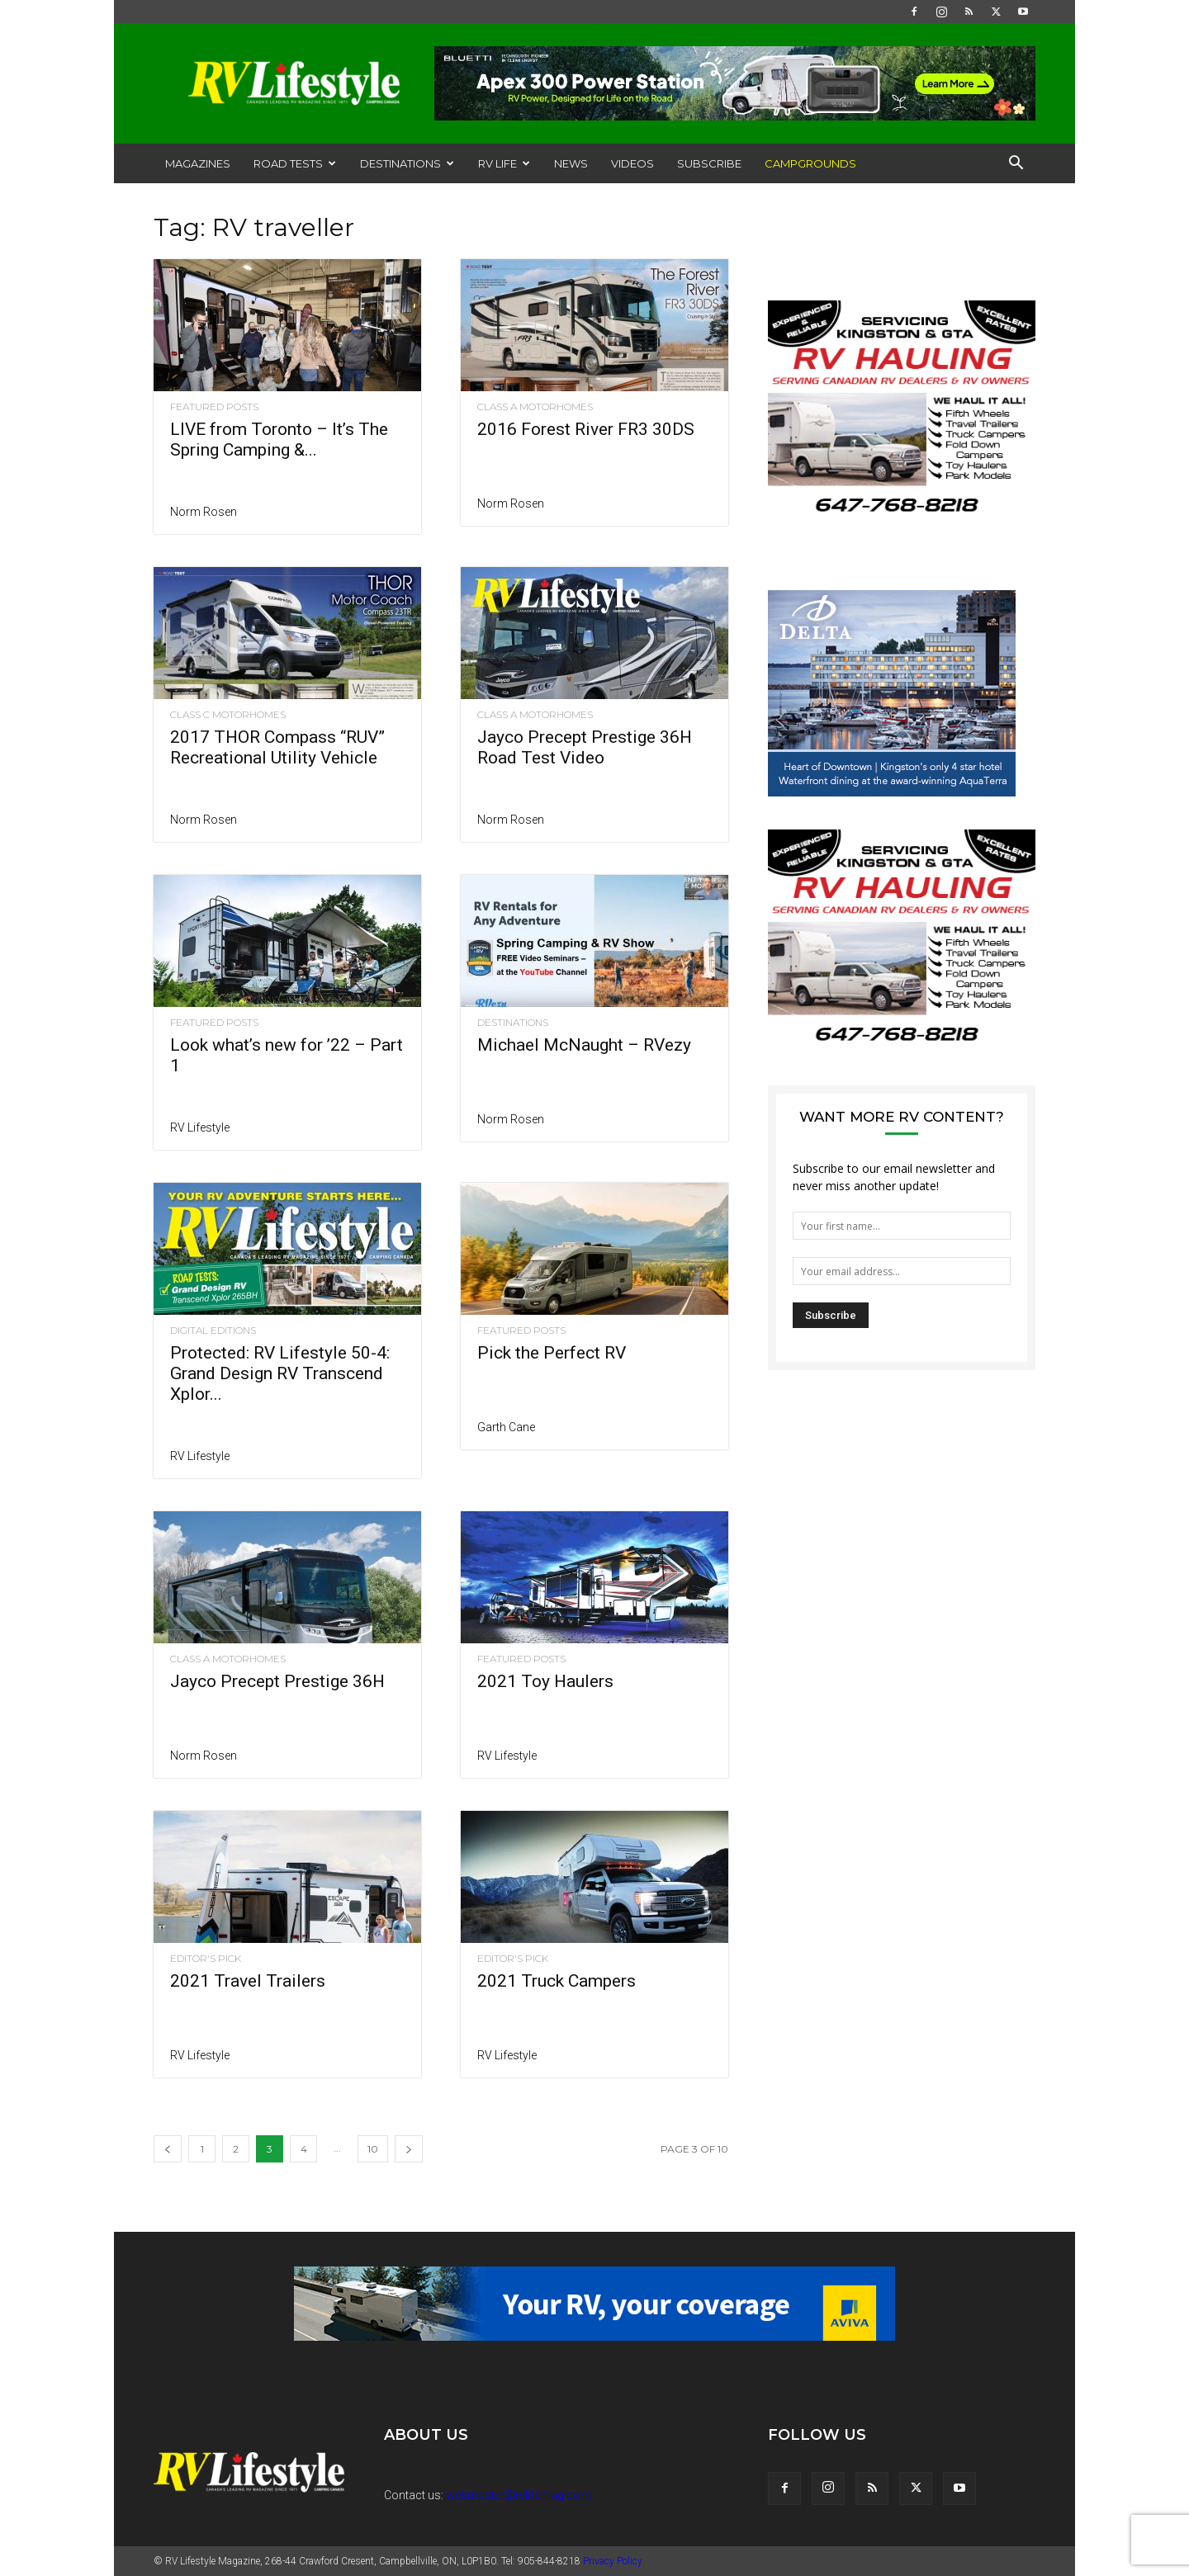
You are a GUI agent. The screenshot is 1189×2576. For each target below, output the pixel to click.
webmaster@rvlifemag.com (518, 2495)
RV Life (504, 163)
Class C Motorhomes (228, 715)
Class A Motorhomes (535, 407)
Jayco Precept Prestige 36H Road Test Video (584, 747)
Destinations (407, 163)
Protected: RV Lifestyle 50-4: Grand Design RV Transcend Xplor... (280, 1373)
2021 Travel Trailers (247, 1981)
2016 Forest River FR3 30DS (585, 429)
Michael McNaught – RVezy (584, 1045)
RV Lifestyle (200, 1127)
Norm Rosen (203, 511)
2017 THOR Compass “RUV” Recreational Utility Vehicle (277, 747)
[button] (1015, 165)
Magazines (197, 163)
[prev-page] (168, 2148)
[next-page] (409, 2148)
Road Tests (294, 163)
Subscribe (709, 163)
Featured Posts (214, 407)
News (571, 163)
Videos (632, 163)
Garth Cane (506, 1427)
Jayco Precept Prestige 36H (277, 1681)
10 (372, 2149)
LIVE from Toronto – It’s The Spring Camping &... (279, 439)
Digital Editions (213, 1330)
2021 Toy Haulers (545, 1681)
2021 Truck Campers (556, 1981)
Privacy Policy (612, 2561)
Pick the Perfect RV (551, 1353)
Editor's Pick (205, 1959)
